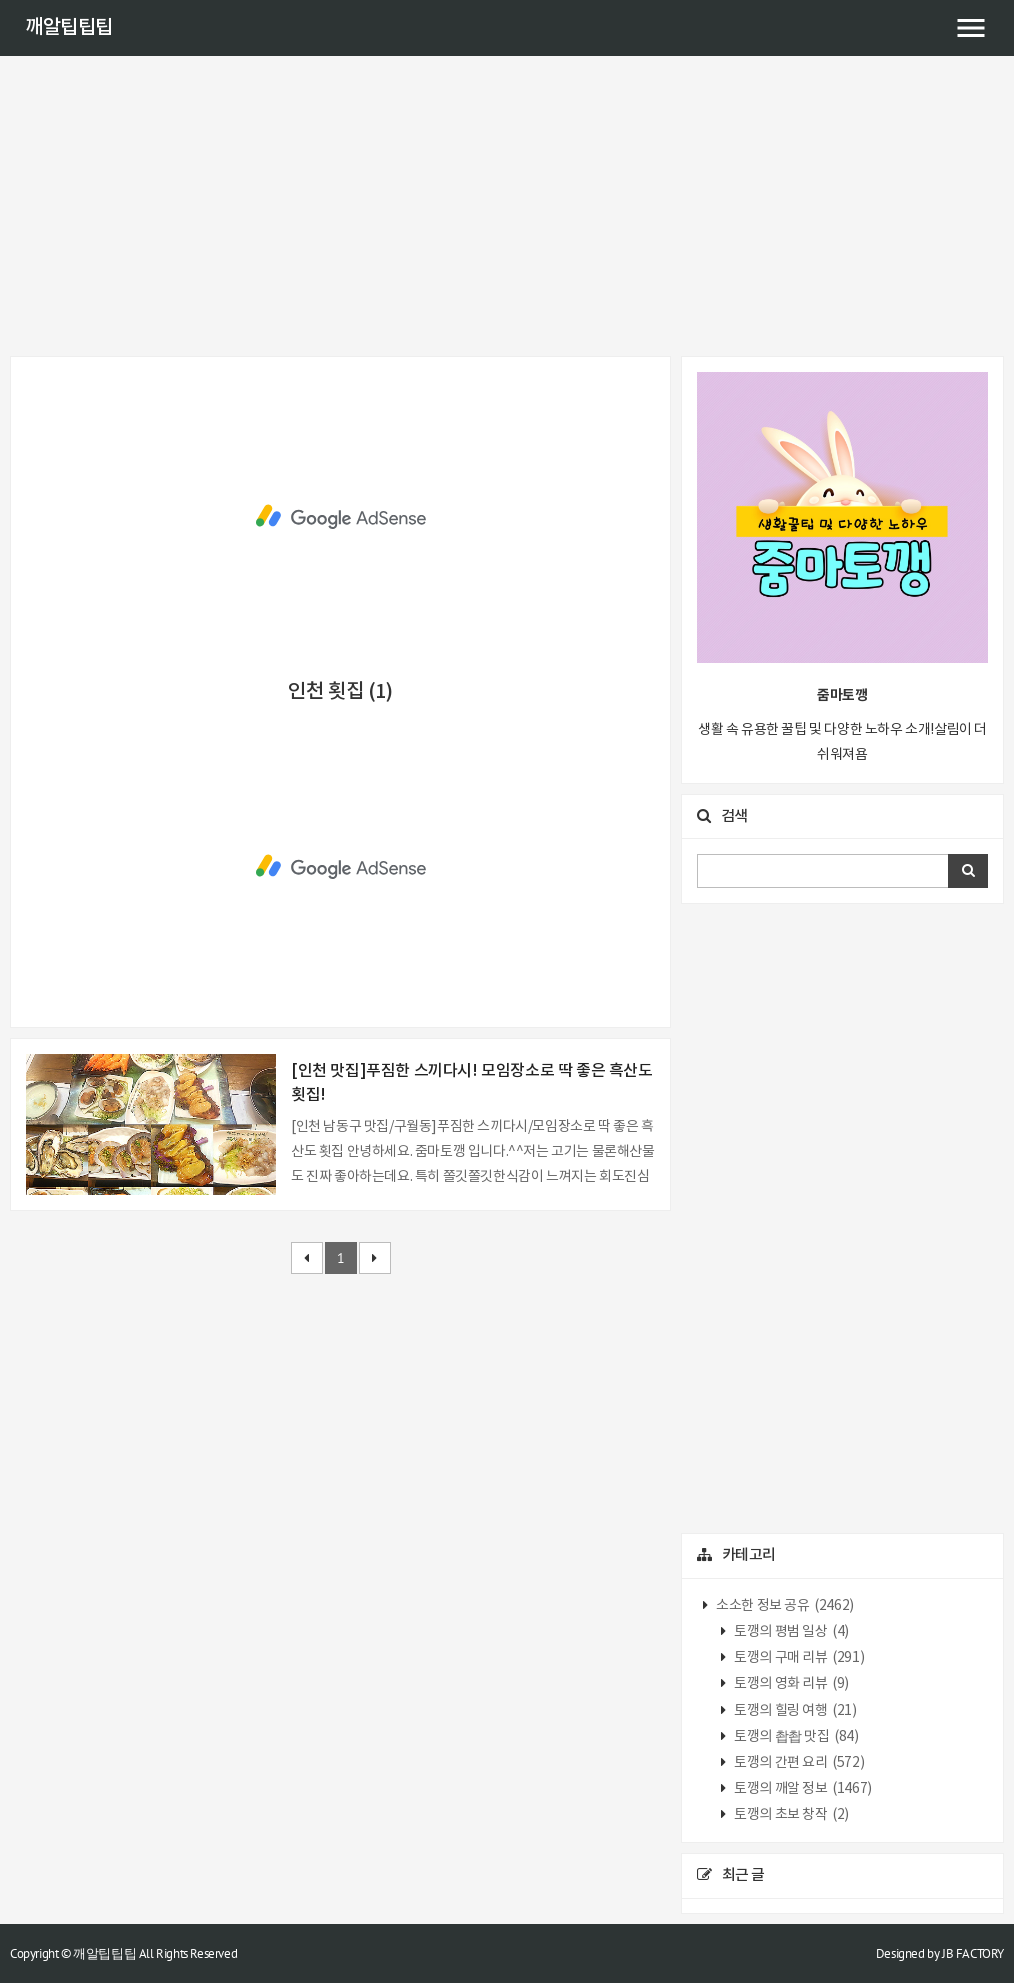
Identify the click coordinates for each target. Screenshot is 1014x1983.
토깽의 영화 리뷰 (790, 1684)
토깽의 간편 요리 (798, 1763)
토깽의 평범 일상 (790, 1632)
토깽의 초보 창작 (790, 1815)
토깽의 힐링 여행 (794, 1711)
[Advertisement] (507, 206)
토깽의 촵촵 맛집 (795, 1737)
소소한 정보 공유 (784, 1606)
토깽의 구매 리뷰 (798, 1658)
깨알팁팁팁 (69, 28)
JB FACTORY (973, 1953)
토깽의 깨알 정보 (802, 1789)
